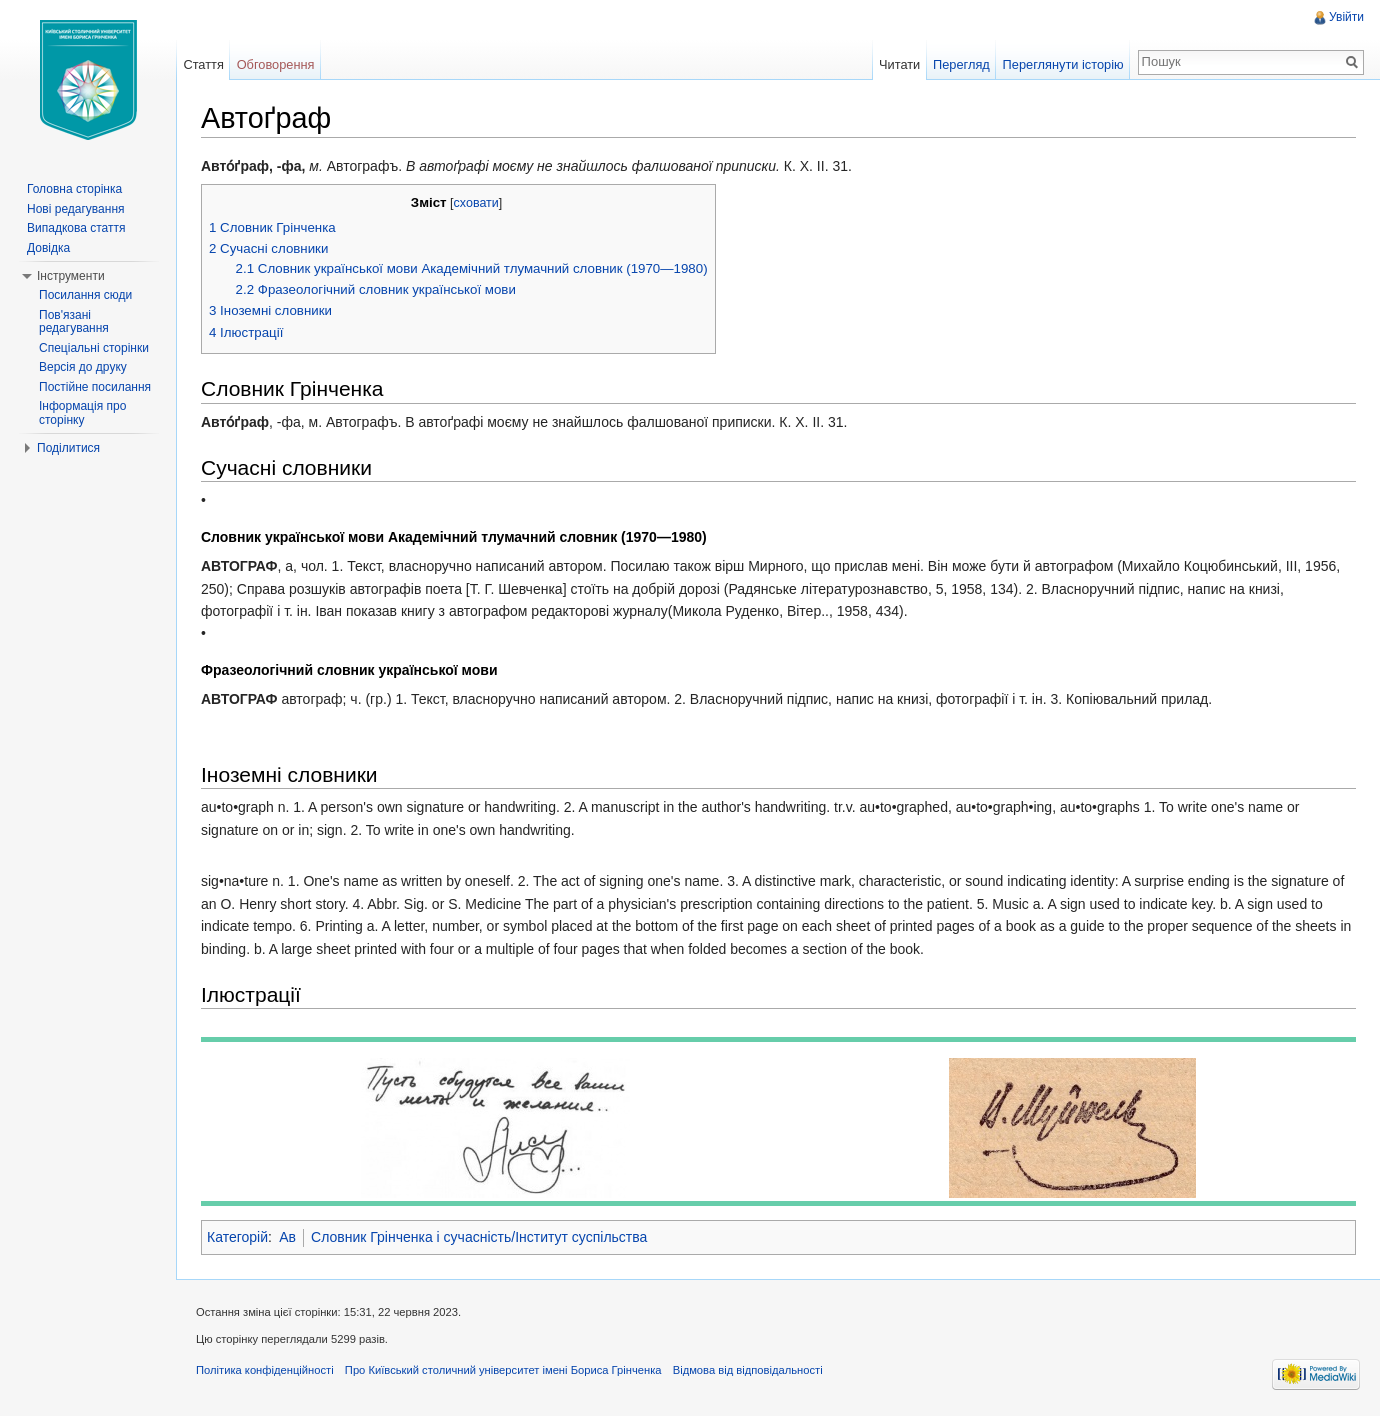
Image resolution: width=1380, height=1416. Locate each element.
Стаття (203, 64)
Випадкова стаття (76, 228)
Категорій (237, 1237)
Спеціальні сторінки (94, 348)
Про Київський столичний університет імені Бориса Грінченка (503, 1370)
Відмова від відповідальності (748, 1370)
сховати (476, 203)
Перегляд (961, 64)
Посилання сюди (85, 295)
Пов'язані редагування (74, 322)
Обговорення (276, 64)
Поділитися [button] (68, 448)
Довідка (48, 248)
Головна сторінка (74, 189)
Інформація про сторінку (82, 413)
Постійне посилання (95, 387)
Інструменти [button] (71, 276)
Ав (287, 1237)
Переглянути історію (1063, 64)
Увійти (1346, 17)
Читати (899, 64)
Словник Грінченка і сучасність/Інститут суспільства (479, 1237)
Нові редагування (76, 209)
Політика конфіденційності (265, 1370)
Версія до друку (83, 367)
